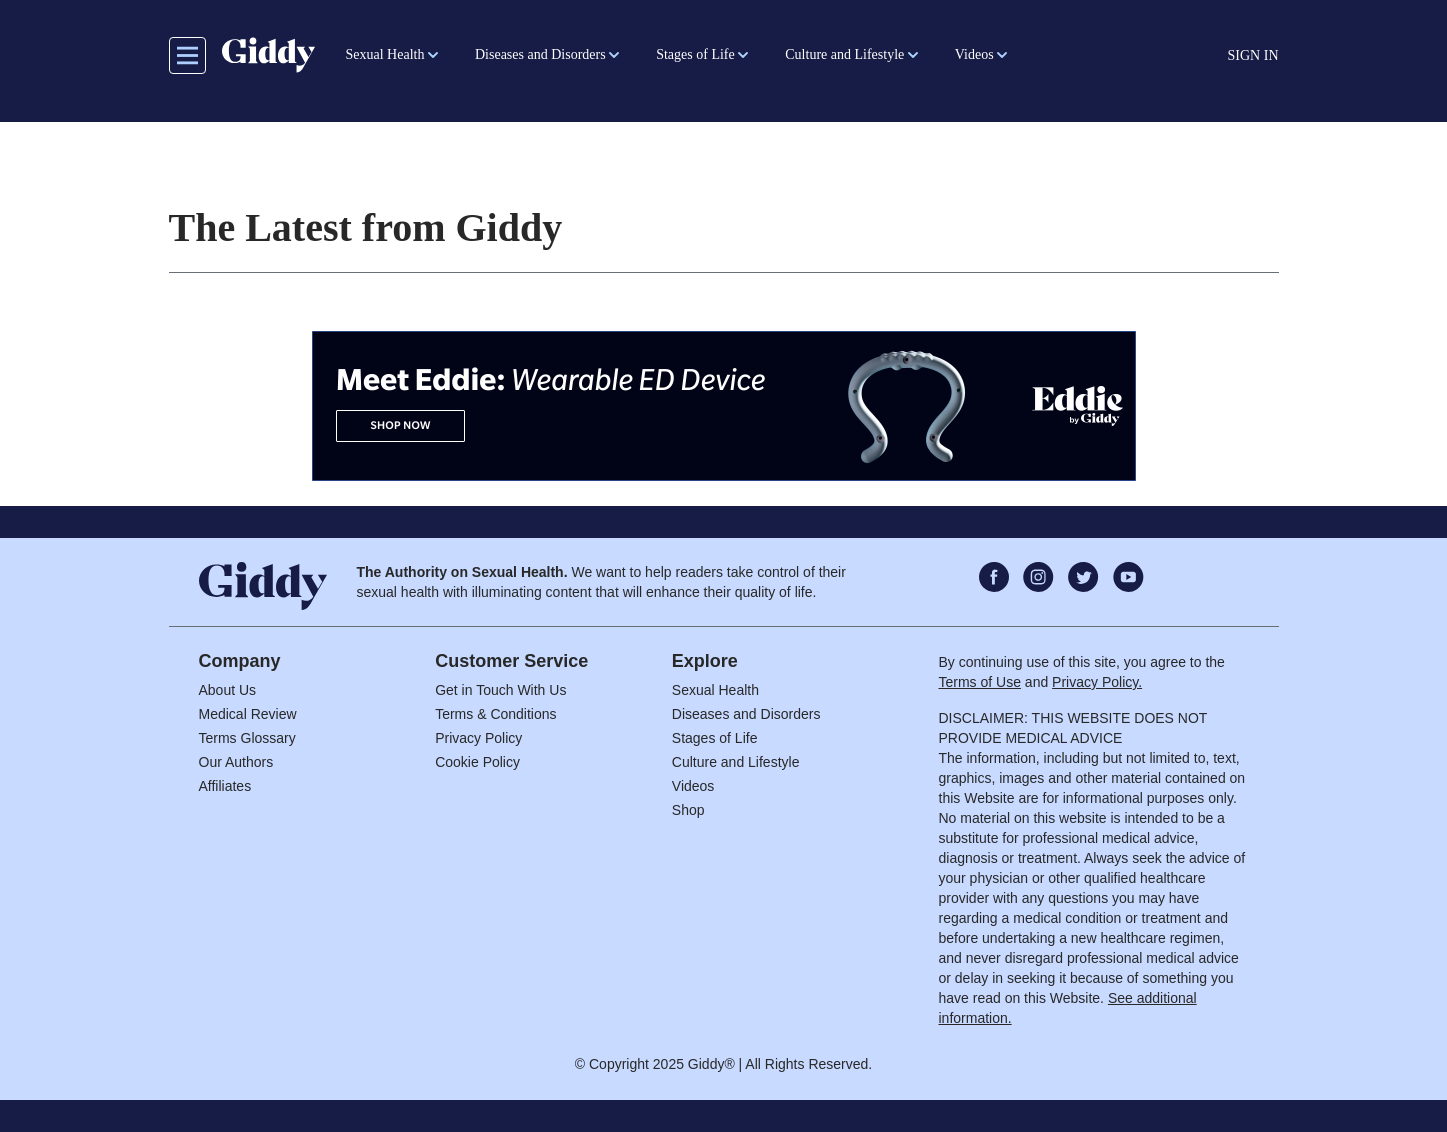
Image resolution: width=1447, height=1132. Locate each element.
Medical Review (248, 714)
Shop (688, 810)
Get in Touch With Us (500, 690)
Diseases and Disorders (746, 714)
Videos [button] (974, 54)
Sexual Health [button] (385, 54)
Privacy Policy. (1097, 682)
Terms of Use (980, 682)
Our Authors (236, 762)
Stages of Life (715, 738)
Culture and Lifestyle (736, 762)
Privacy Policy (478, 738)
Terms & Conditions (495, 714)
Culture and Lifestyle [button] (844, 54)
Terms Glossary (247, 738)
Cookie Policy (477, 762)
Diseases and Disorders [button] (540, 54)
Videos (693, 786)
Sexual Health (715, 690)
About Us (228, 690)
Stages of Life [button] (695, 54)
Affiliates (225, 786)
